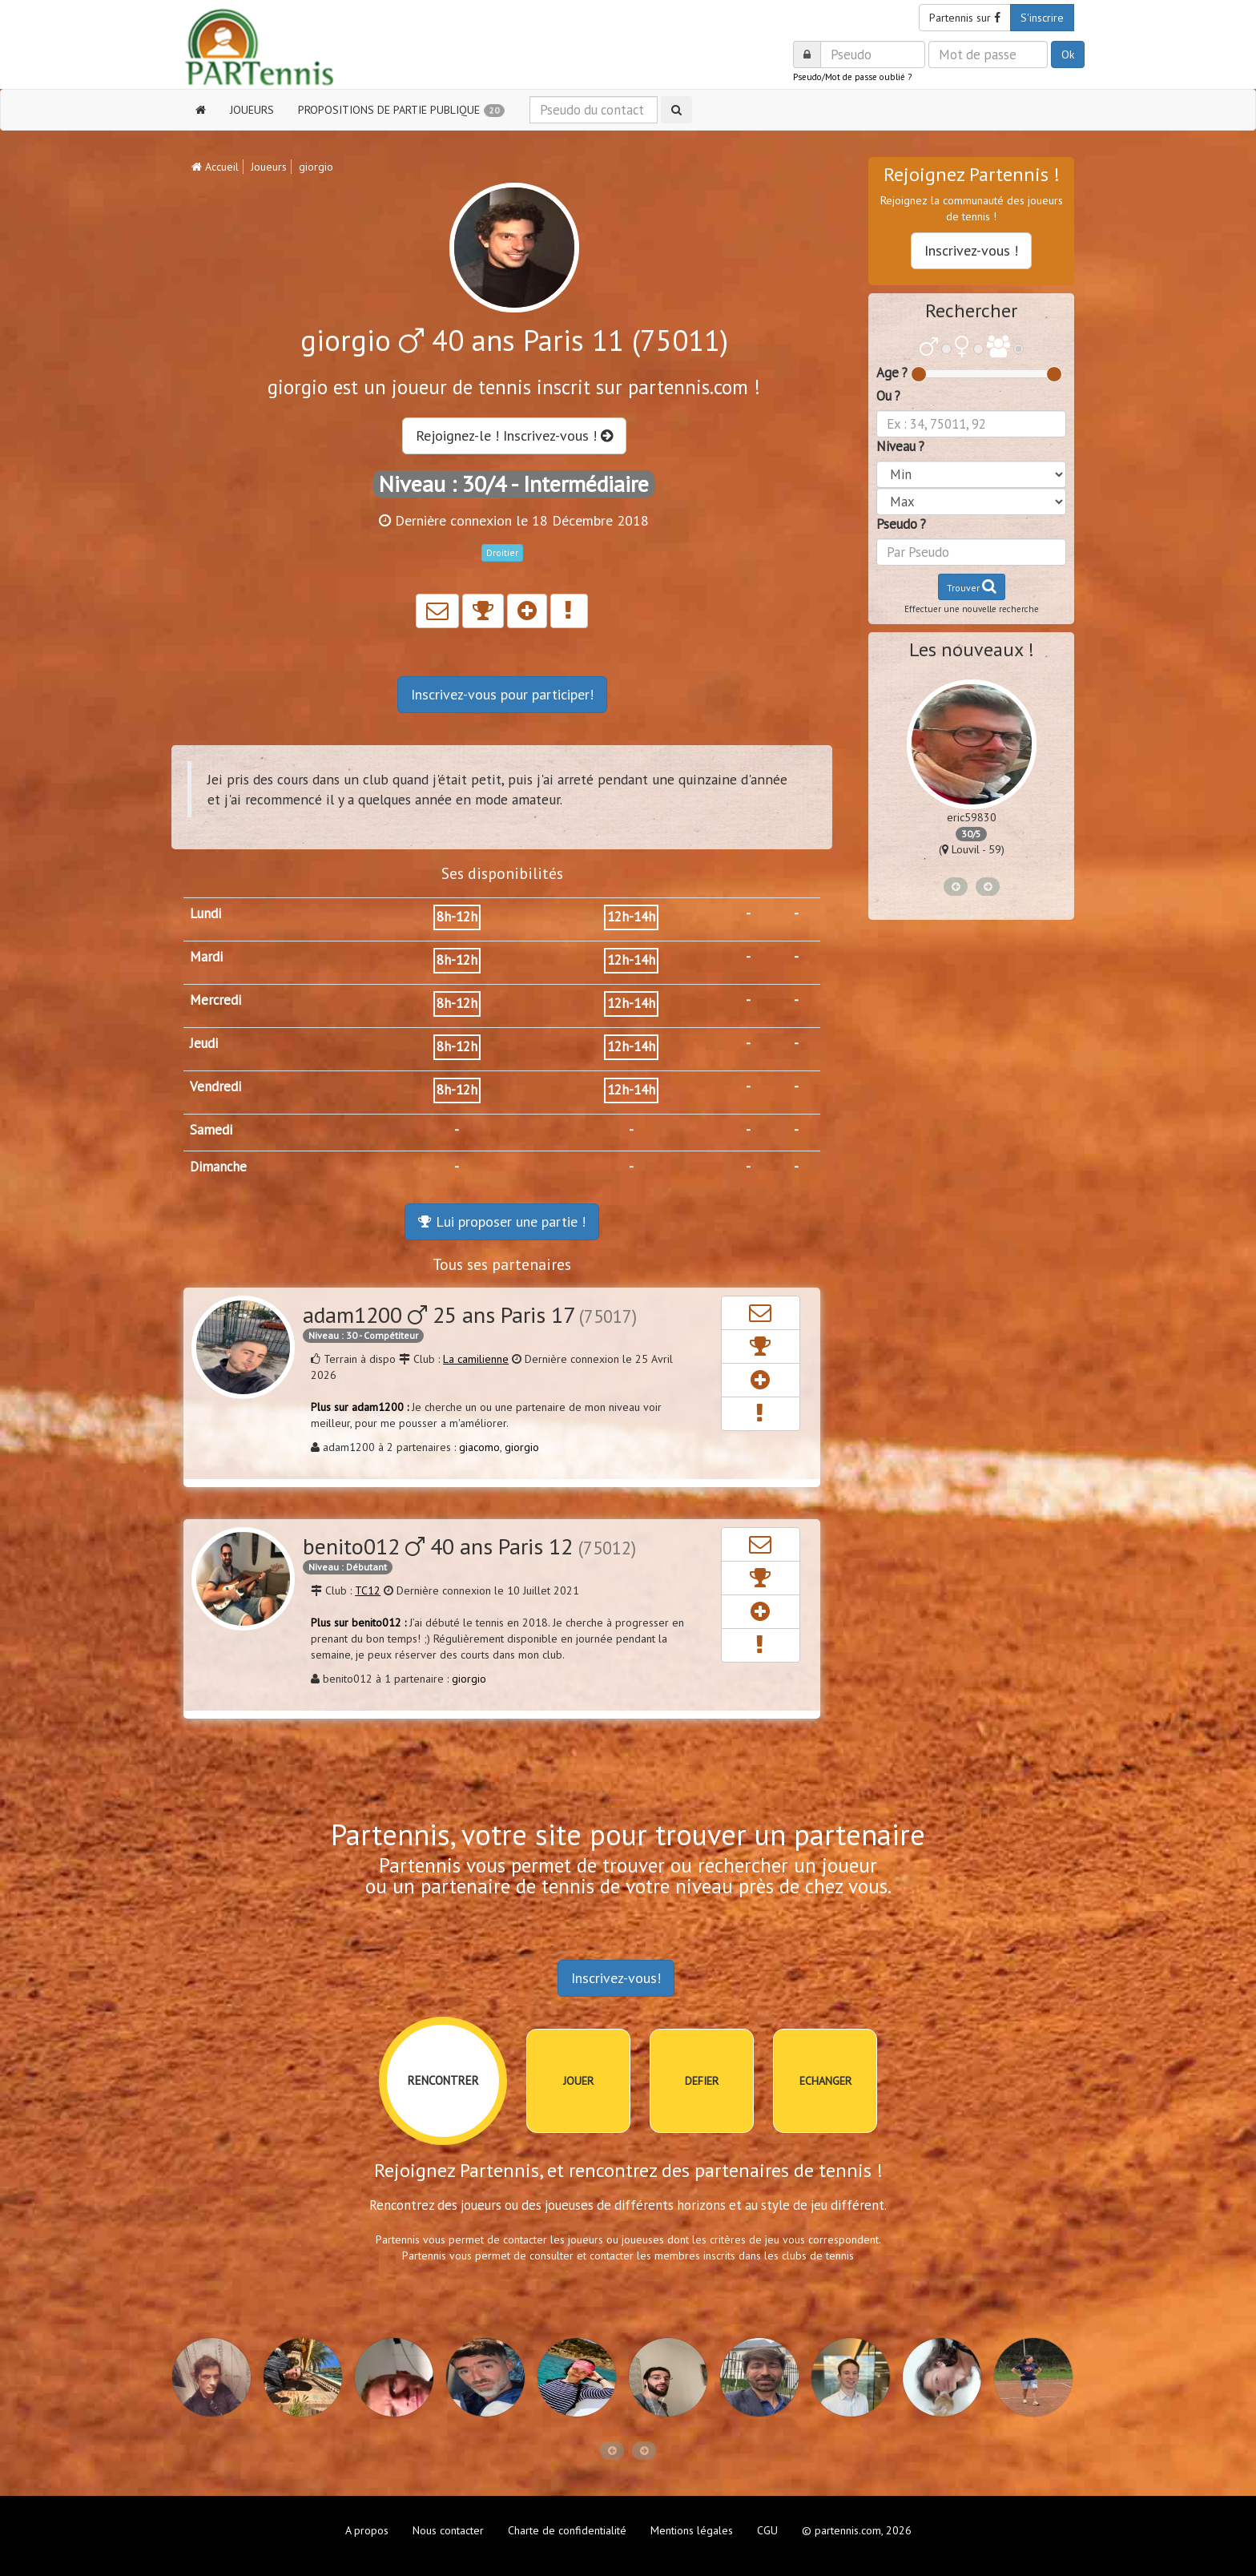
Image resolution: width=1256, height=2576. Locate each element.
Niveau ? (900, 446)
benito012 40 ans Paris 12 (469, 1546)
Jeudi (204, 1043)
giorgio (522, 1447)
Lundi (205, 913)
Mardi (206, 956)
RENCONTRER (443, 2080)
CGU (767, 2530)
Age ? (892, 372)
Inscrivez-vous (502, 694)
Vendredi (215, 1086)
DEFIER (702, 2081)
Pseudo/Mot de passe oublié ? (852, 77)
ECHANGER (825, 2081)
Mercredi (215, 1000)
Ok (1067, 54)
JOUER (578, 2081)
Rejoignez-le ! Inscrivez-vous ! (514, 435)
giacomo (479, 1447)
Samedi (211, 1130)
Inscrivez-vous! (616, 1978)
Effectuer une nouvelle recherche (971, 609)
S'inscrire (1042, 17)
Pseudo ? (901, 524)
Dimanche (218, 1166)
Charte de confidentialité (567, 2530)
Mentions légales (691, 2530)
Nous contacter (448, 2530)
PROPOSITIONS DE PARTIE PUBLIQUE (401, 110)
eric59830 (971, 817)
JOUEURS (252, 110)
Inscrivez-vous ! (971, 250)
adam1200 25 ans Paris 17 (470, 1314)
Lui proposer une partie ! (502, 1221)
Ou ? (888, 396)
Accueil (215, 166)
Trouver (971, 586)
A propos (366, 2530)
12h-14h (631, 916)
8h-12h (457, 916)
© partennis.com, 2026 (857, 2530)
